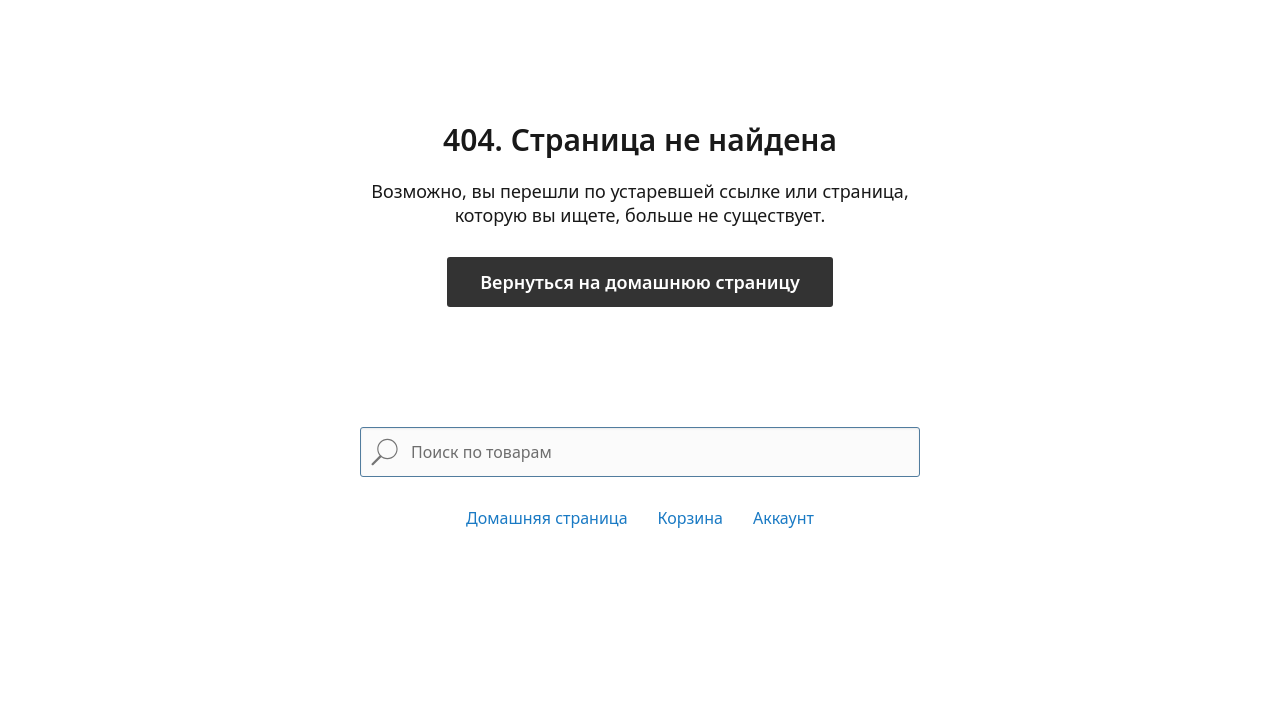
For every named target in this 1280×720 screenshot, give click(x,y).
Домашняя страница (547, 518)
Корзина (690, 518)
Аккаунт (783, 518)
